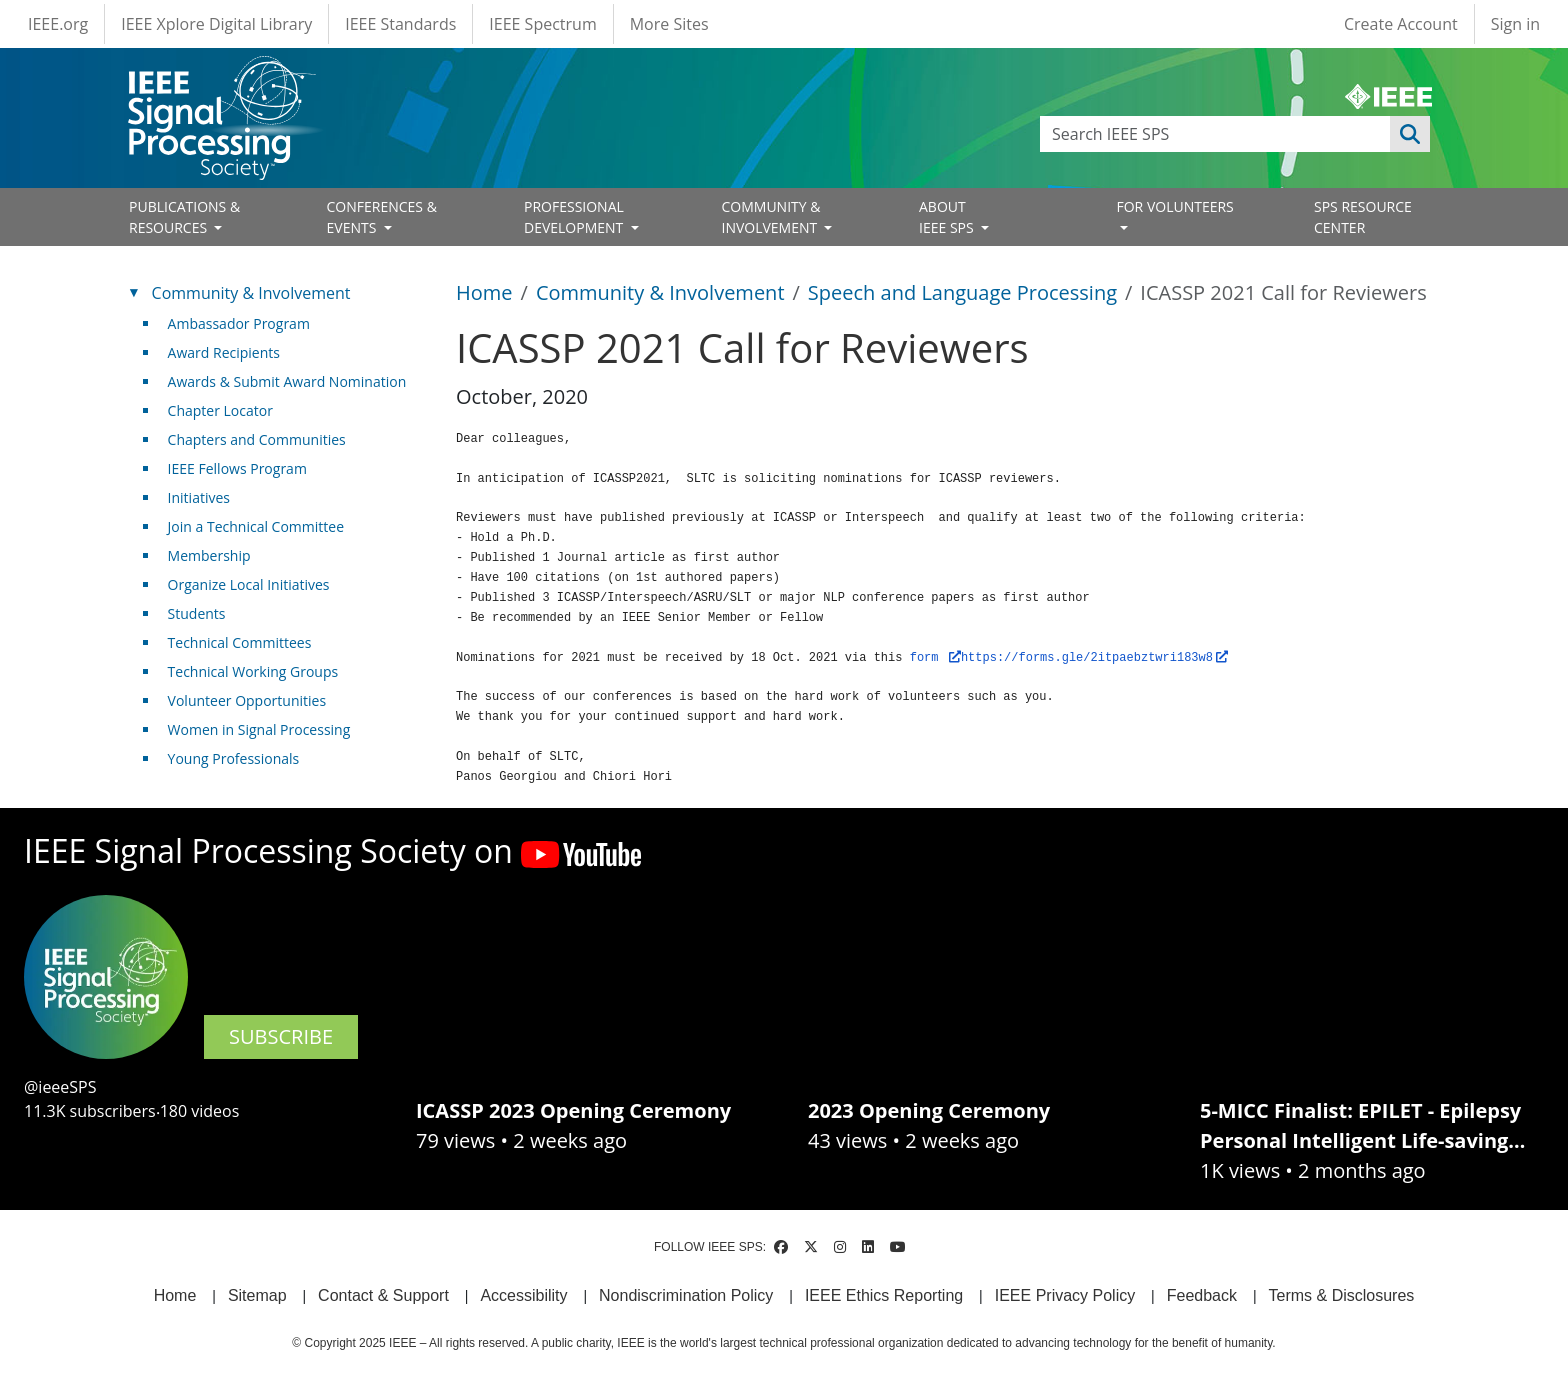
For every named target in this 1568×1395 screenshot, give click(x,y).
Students (197, 613)
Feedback (1202, 1295)
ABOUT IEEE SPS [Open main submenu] (948, 217)
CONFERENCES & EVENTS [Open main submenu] (382, 217)
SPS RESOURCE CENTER (1363, 217)
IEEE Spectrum (542, 24)
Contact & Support (383, 1295)
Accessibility (523, 1295)
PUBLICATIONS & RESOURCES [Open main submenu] (184, 217)
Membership (209, 555)
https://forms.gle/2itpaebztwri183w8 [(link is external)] (1094, 652)
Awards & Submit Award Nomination (287, 381)
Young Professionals (234, 758)
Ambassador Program (239, 323)
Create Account (1401, 24)
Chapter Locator (220, 410)
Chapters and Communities (257, 439)
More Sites (669, 24)
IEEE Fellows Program (237, 468)
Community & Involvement (660, 292)
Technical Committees (240, 642)
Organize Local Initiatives (249, 584)
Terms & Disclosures (1342, 1295)
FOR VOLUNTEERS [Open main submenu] (1175, 206)
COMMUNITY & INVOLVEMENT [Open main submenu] (771, 217)
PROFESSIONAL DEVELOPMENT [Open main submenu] (575, 217)
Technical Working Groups (253, 671)
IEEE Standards (400, 24)
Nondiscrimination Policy (686, 1295)
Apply (1410, 134)
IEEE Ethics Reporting (884, 1295)
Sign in (1515, 24)
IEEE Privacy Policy (1065, 1295)
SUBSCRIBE (281, 1036)
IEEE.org (58, 24)
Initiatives (199, 497)
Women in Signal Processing (259, 729)
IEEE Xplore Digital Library (216, 24)
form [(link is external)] (935, 652)
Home (484, 292)
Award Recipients (224, 352)
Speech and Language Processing (962, 292)
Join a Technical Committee (256, 526)
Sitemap (257, 1295)
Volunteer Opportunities (247, 700)
